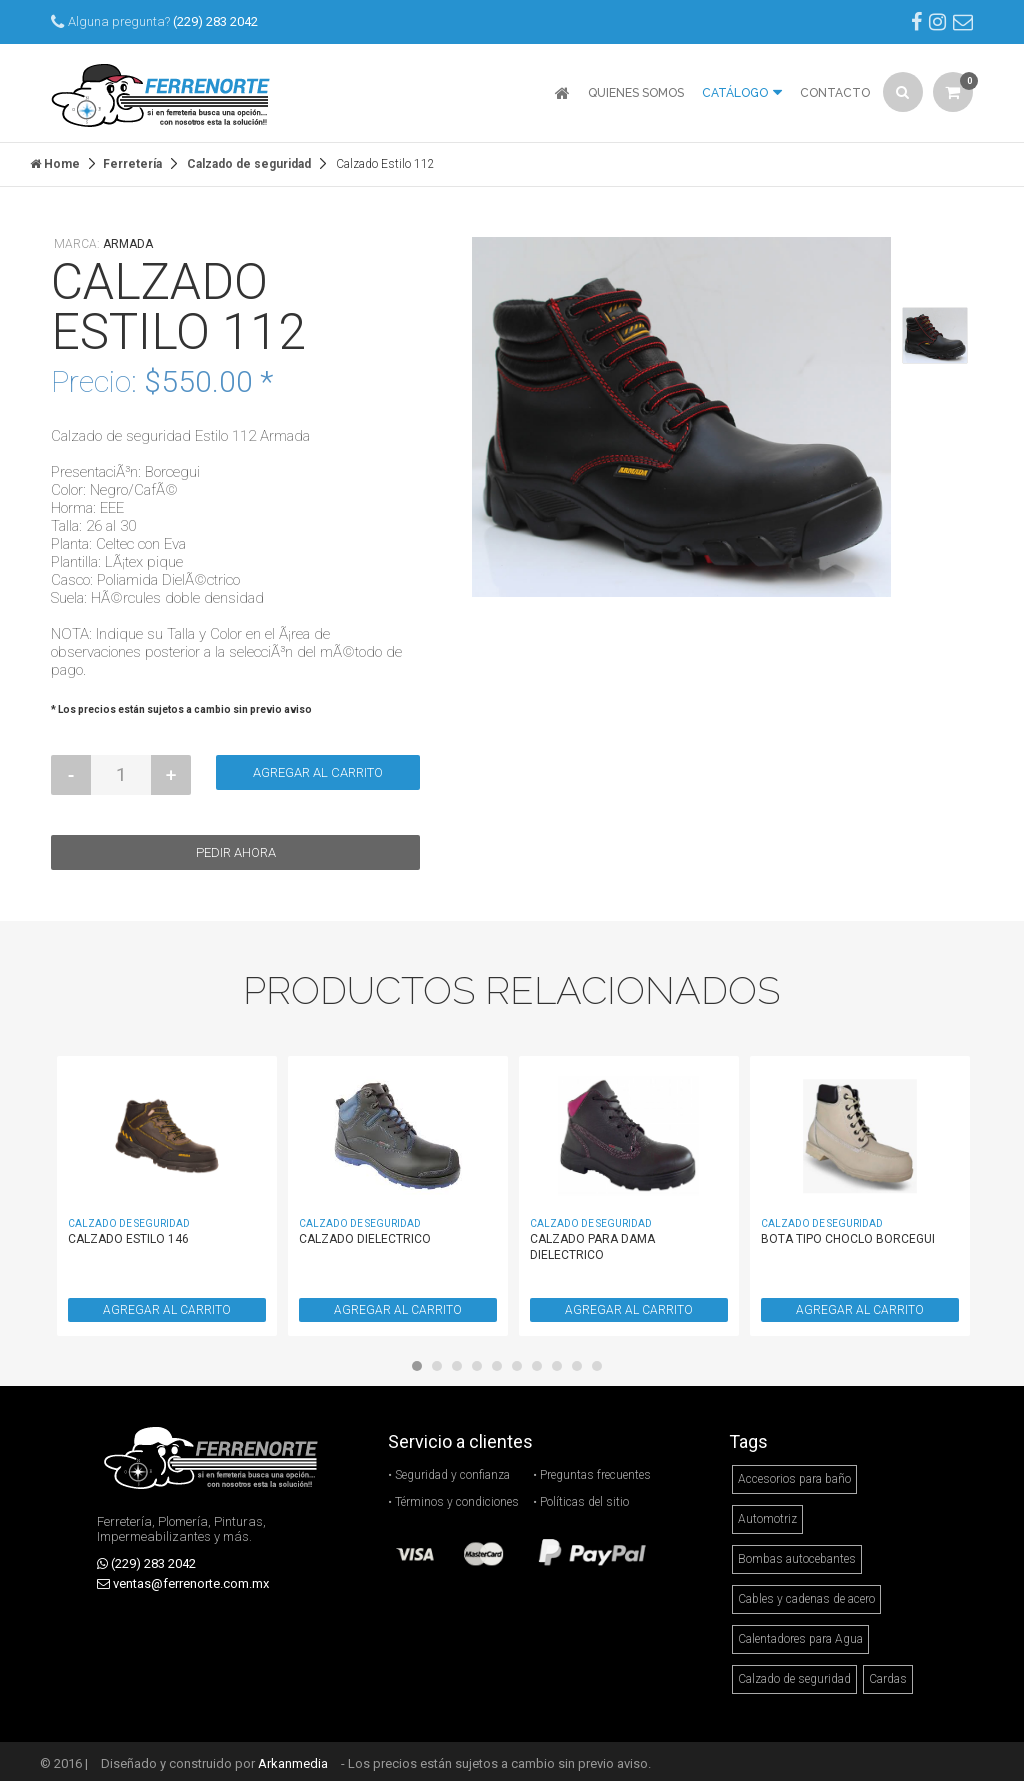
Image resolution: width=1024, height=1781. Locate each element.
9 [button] (582, 1366)
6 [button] (522, 1366)
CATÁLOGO (742, 88)
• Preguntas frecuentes (592, 1470)
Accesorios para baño (794, 1474)
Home (55, 159)
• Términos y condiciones (453, 1497)
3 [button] (462, 1366)
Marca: (103, 239)
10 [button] (602, 1366)
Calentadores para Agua (800, 1634)
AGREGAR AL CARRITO (167, 1305)
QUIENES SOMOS (636, 93)
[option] (681, 412)
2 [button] (442, 1366)
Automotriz (767, 1514)
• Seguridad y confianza (449, 1470)
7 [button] (542, 1366)
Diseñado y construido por (214, 1758)
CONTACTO (835, 93)
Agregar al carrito (318, 767)
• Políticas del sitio (581, 1497)
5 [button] (502, 1366)
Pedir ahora (236, 847)
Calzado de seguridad (249, 159)
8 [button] (562, 1366)
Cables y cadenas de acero (806, 1594)
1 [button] (422, 1366)
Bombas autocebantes (797, 1554)
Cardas (888, 1674)
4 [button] (482, 1366)
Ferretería (132, 159)
